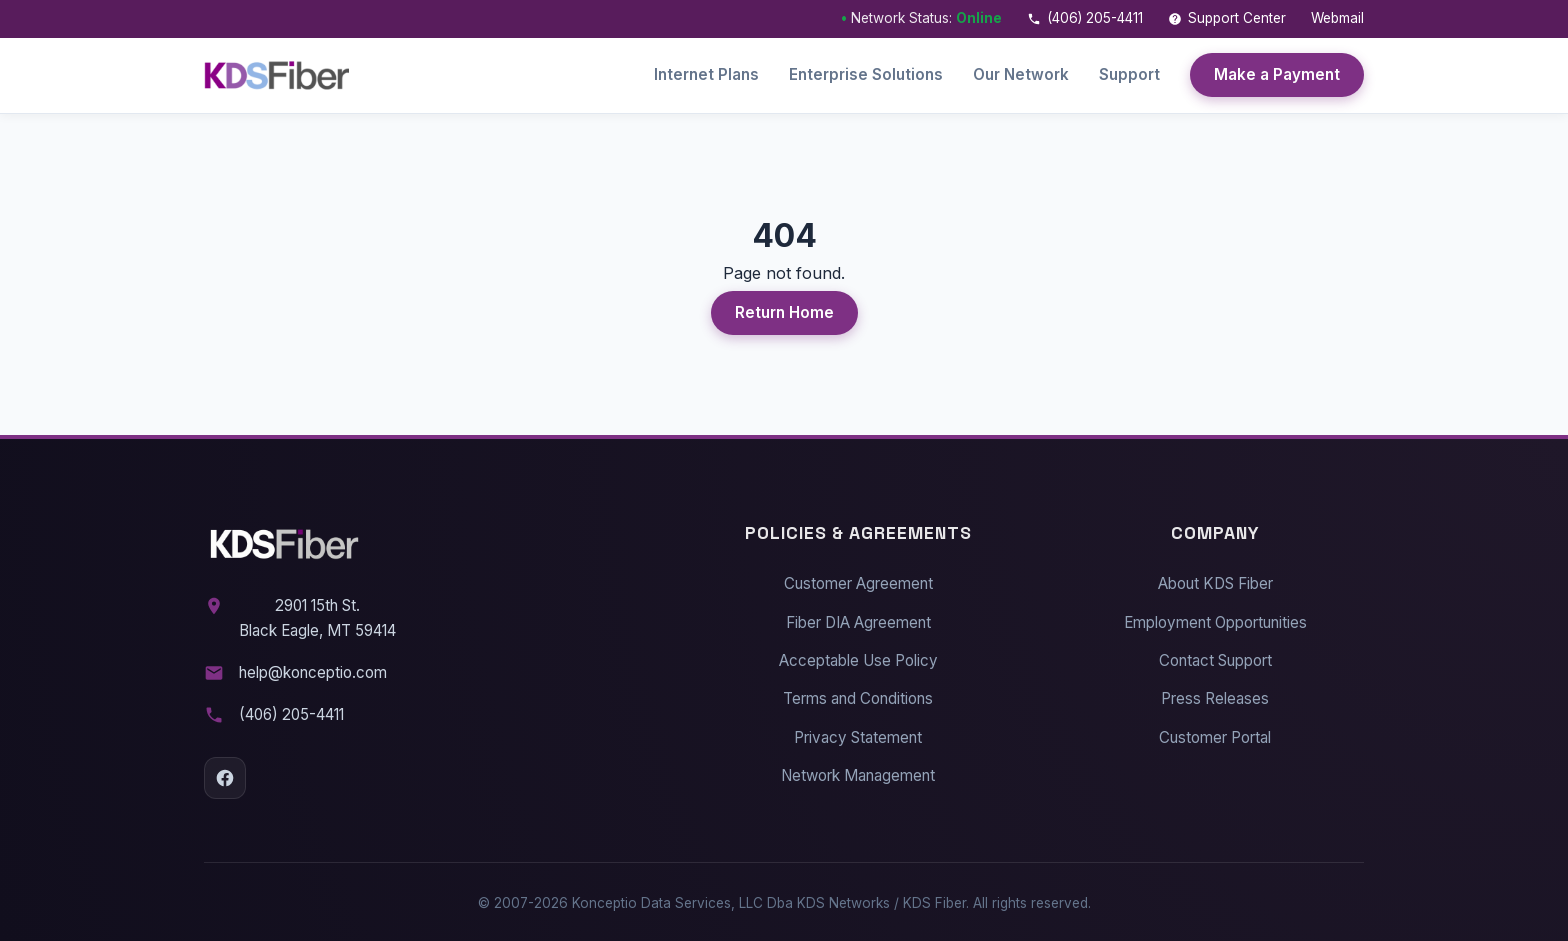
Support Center (1227, 18)
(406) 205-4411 (1085, 18)
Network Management (858, 771)
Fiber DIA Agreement (858, 618)
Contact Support (1215, 656)
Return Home (784, 308)
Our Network (1021, 74)
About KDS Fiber (1215, 579)
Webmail (1337, 18)
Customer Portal (1215, 732)
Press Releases (1215, 694)
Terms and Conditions (858, 694)
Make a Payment (1277, 74)
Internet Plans (706, 74)
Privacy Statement (858, 732)
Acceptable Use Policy (858, 656)
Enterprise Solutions (866, 74)
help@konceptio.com (313, 668)
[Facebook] (225, 774)
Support (1129, 74)
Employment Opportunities (1215, 618)
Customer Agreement (858, 579)
